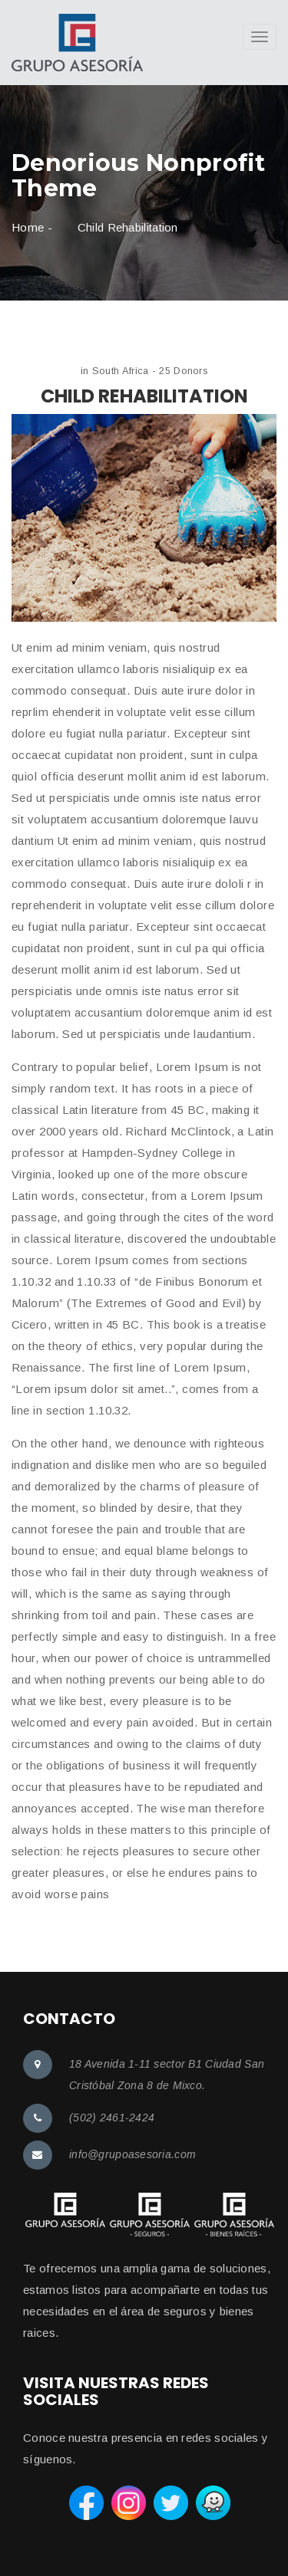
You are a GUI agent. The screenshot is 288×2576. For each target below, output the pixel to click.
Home (28, 227)
